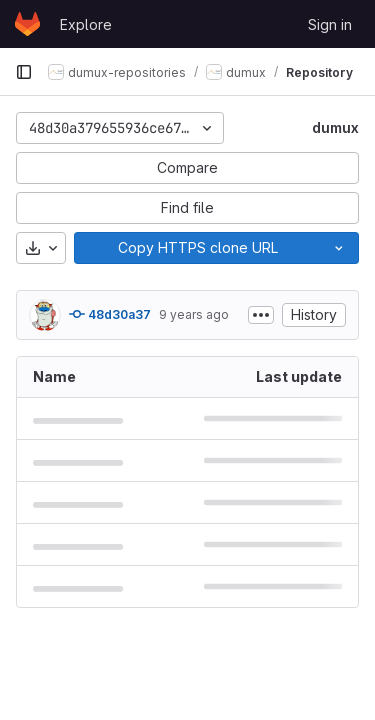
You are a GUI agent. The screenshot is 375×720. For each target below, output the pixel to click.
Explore (86, 24)
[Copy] (197, 248)
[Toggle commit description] (261, 315)
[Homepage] (27, 24)
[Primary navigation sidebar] (24, 72)
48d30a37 (110, 314)
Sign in (330, 24)
